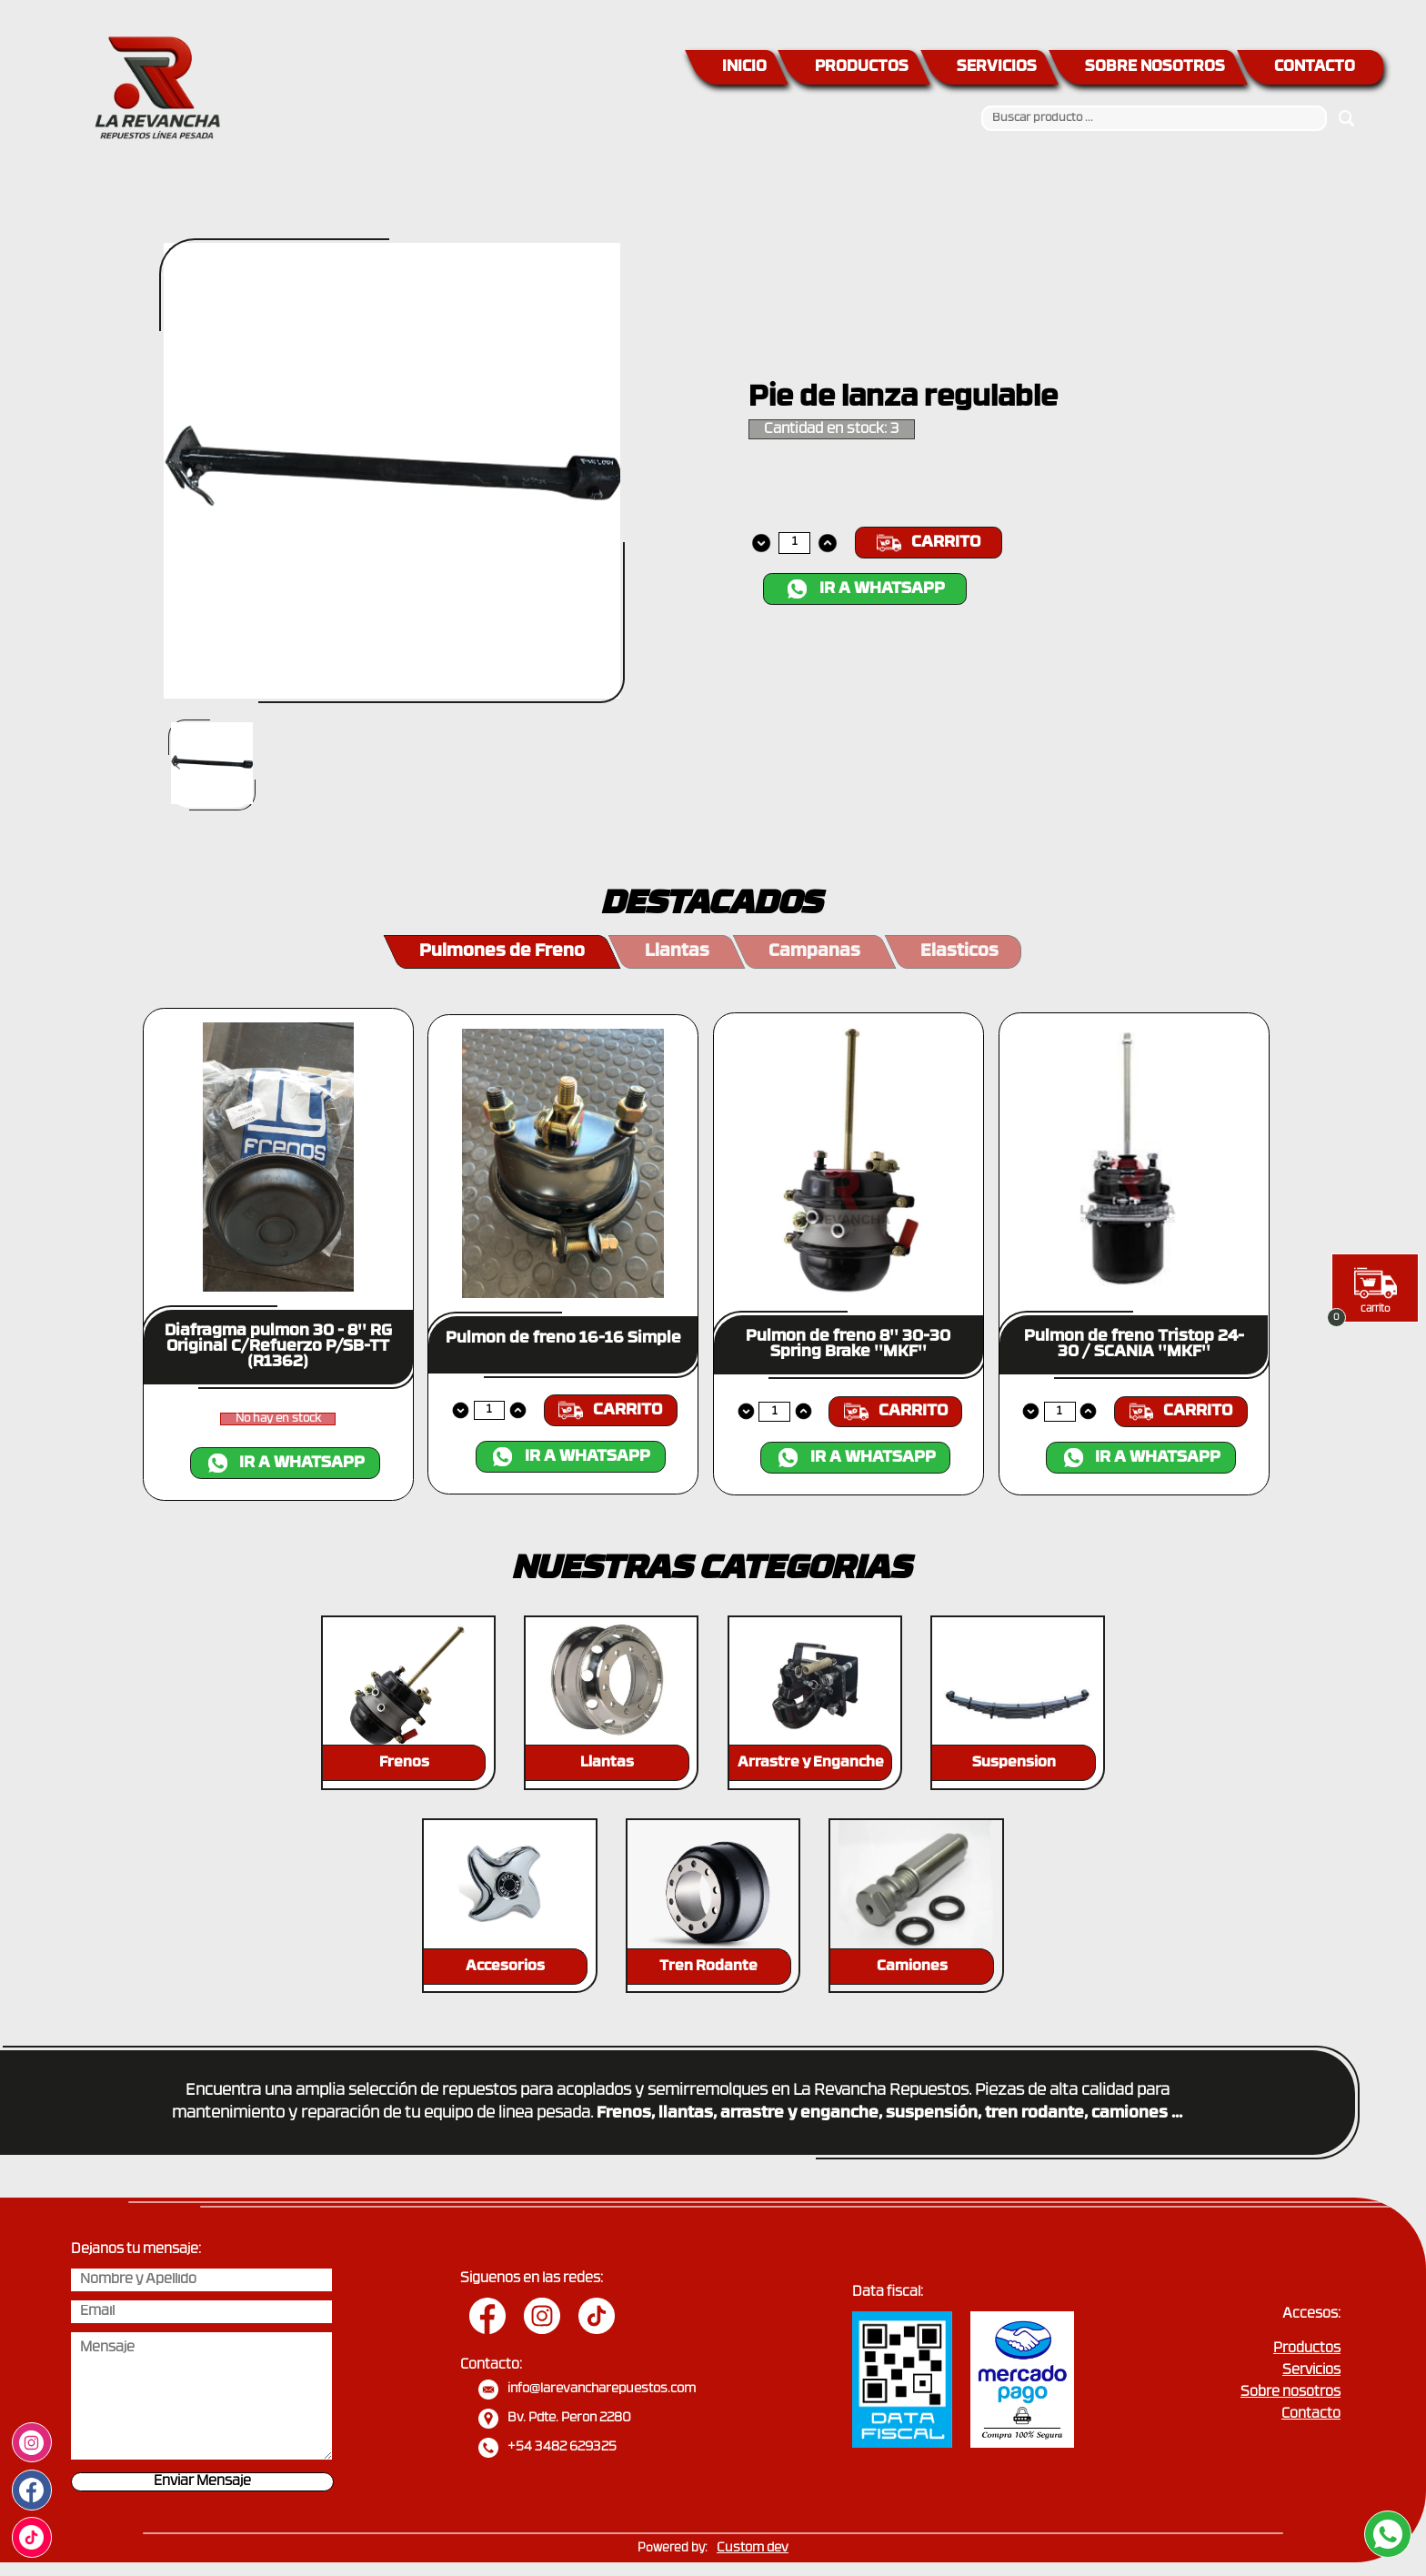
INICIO (744, 67)
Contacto (1311, 2414)
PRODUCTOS (862, 67)
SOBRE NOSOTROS (1155, 67)
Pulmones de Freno (502, 952)
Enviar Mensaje (202, 2482)
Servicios (1311, 2371)
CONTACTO (1314, 67)
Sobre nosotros (1290, 2393)
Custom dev (752, 2548)
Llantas (677, 952)
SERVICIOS (997, 67)
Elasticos (959, 952)
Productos (1307, 2349)
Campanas (814, 952)
